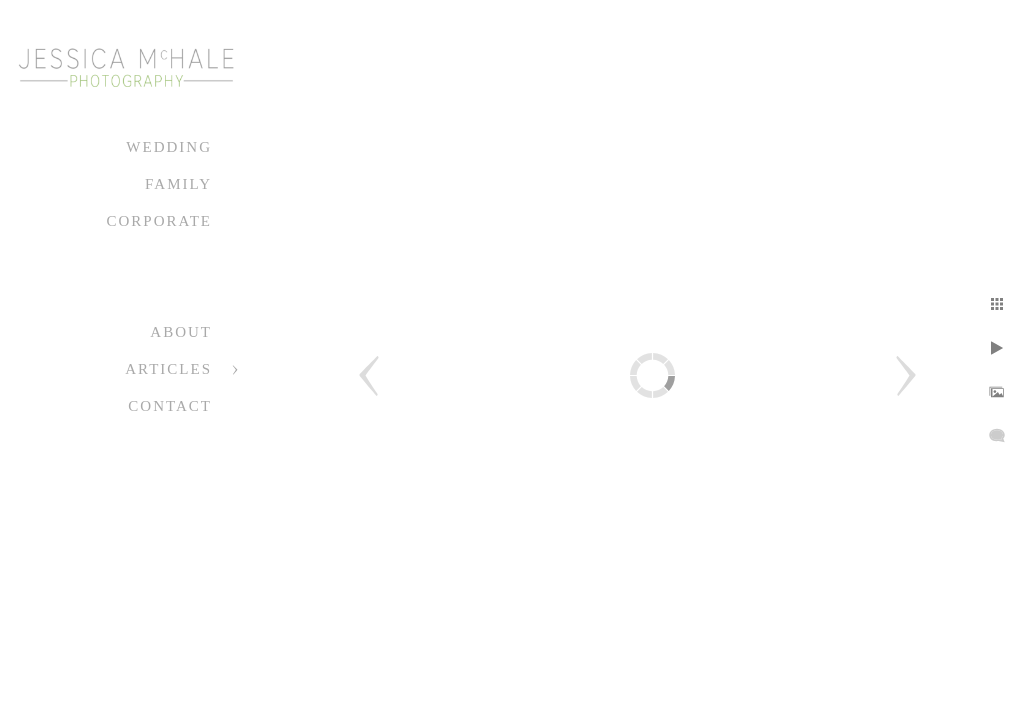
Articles (168, 369)
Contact (170, 406)
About (181, 332)
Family (178, 184)
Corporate (159, 221)
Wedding (169, 147)
